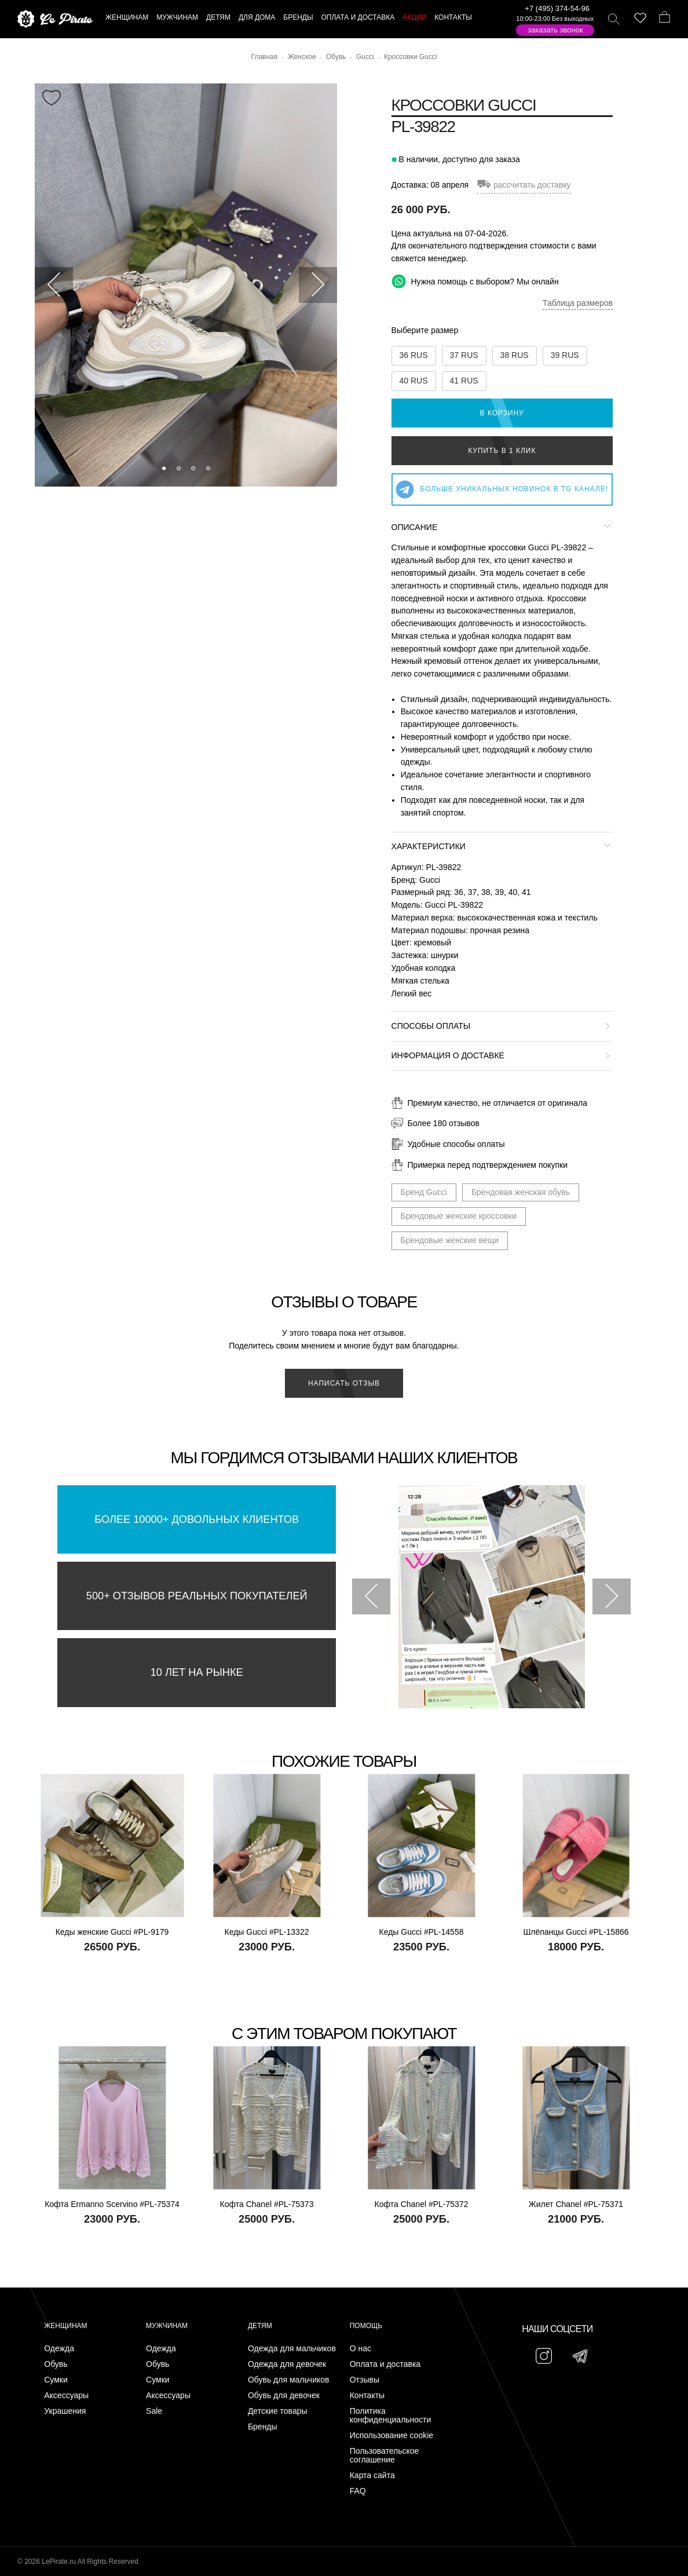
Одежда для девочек (287, 2364)
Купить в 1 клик (502, 451)
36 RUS (414, 355)
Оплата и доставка (385, 2364)
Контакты (367, 2395)
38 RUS (514, 355)
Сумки (56, 2380)
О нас (360, 2348)
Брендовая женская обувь (520, 1192)
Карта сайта (372, 2475)
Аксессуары (66, 2395)
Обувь (55, 2364)
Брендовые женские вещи (450, 1240)
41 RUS (464, 380)
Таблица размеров (578, 303)
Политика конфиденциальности (390, 2415)
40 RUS (414, 380)
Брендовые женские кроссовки (459, 1216)
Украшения (65, 2411)
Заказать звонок (555, 29)
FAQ (358, 2491)
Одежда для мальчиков (292, 2348)
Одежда (59, 2348)
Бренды (262, 2426)
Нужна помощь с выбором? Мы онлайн (475, 281)
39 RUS (565, 355)
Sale (154, 2411)
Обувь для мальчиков (289, 2380)
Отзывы (364, 2380)
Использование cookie (391, 2435)
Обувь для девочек (284, 2395)
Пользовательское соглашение (384, 2455)
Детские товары (278, 2411)
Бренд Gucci (424, 1192)
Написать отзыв (344, 1383)
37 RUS (464, 355)
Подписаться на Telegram (132, 2550)
